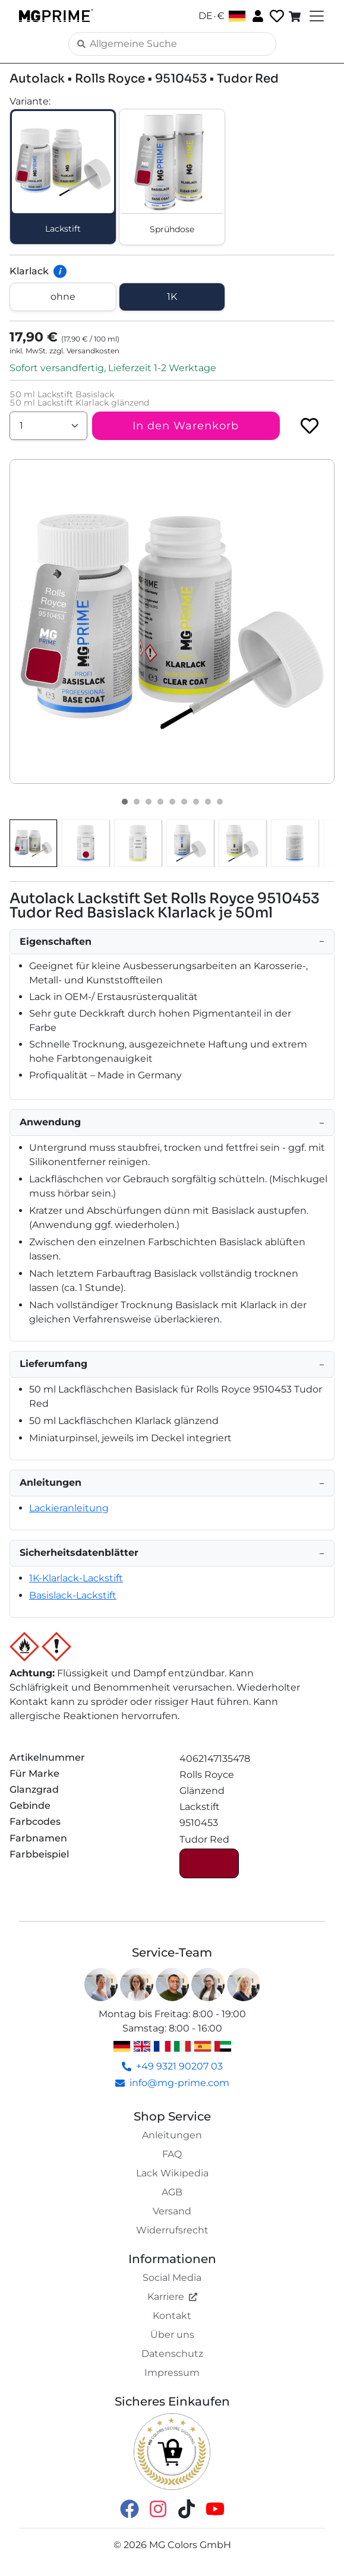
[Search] (172, 44)
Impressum (172, 2372)
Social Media (172, 2277)
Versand (172, 2211)
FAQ (172, 2154)
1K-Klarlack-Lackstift (76, 1578)
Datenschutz (172, 2353)
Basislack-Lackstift (72, 1595)
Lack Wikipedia (172, 2173)
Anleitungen (172, 2135)
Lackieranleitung (69, 1508)
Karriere (172, 2296)
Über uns (172, 2334)
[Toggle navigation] (315, 16)
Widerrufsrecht (172, 2230)
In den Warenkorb (185, 425)
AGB (172, 2192)
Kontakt (172, 2315)
